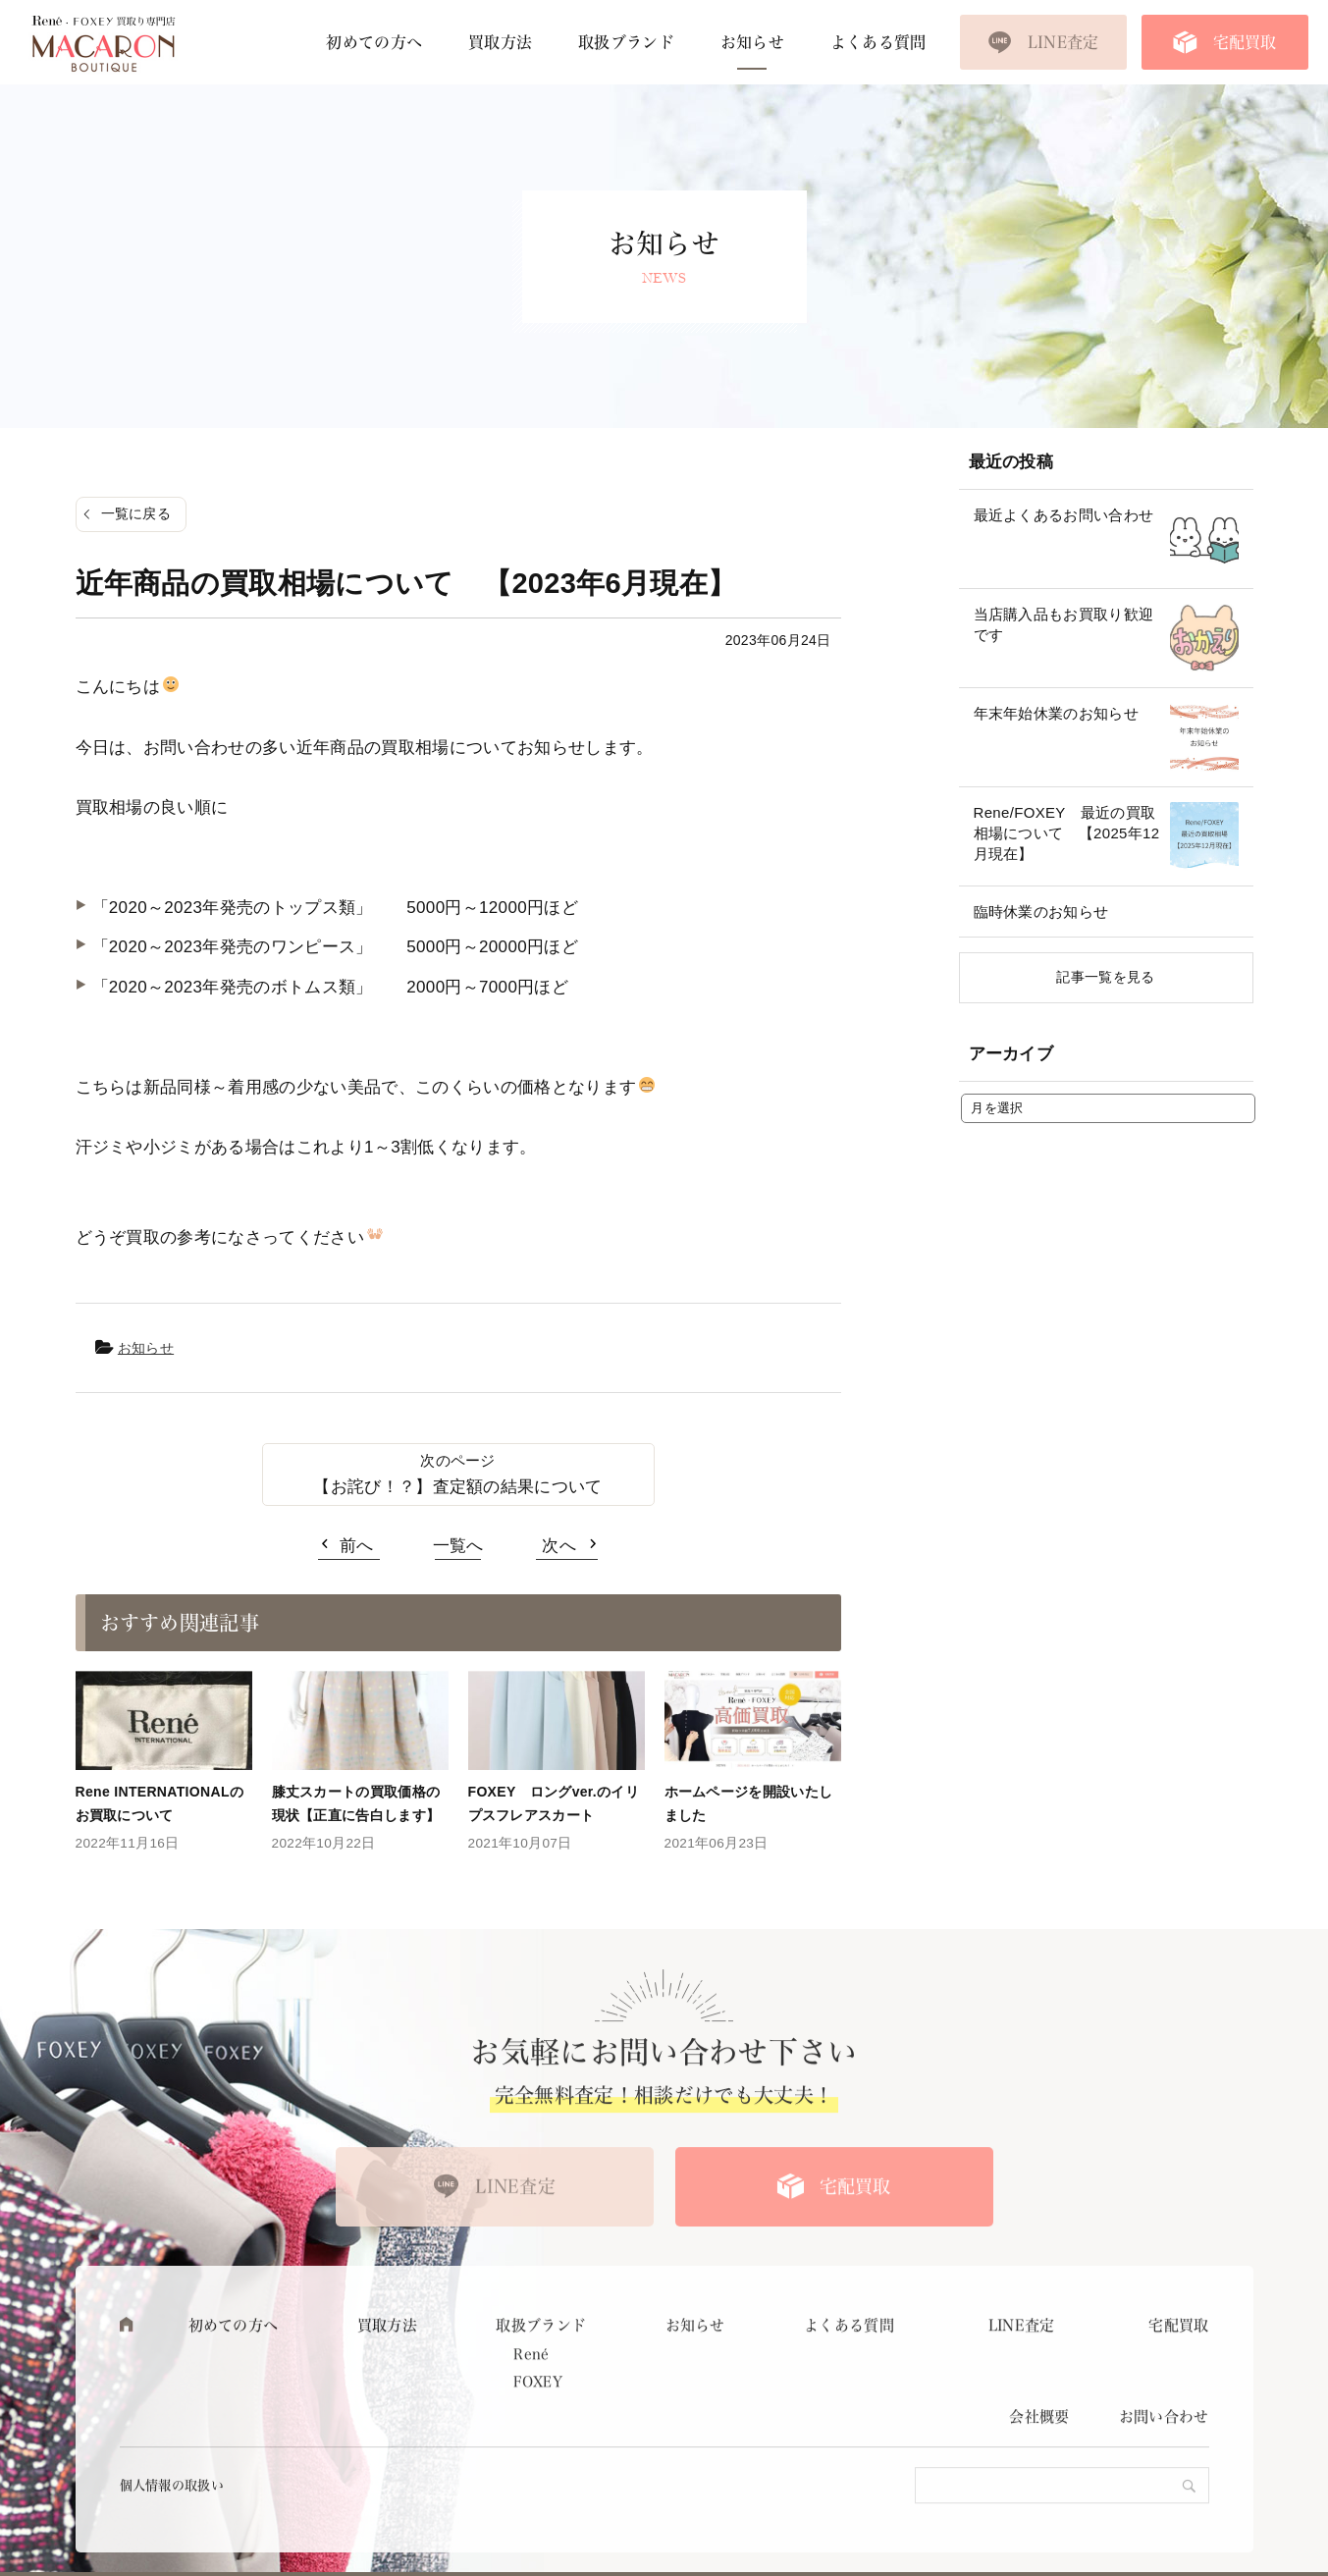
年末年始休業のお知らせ (1057, 713)
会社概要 (1039, 2450)
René (531, 2387)
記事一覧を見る (1105, 977)
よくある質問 (878, 42)
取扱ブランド (626, 42)
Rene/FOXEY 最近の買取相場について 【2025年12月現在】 (1067, 833)
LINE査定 (1063, 42)
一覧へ (458, 1545)
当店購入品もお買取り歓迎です (1064, 624)
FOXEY (537, 2415)
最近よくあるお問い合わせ (1064, 515)
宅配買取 (1245, 42)
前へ (357, 1545)
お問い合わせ (1164, 2450)
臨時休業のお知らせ (1041, 911)
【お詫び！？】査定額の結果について (458, 1486)
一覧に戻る (136, 513)
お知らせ (752, 42)
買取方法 (500, 42)
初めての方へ (374, 42)
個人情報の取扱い (172, 2519)
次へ (559, 1545)
